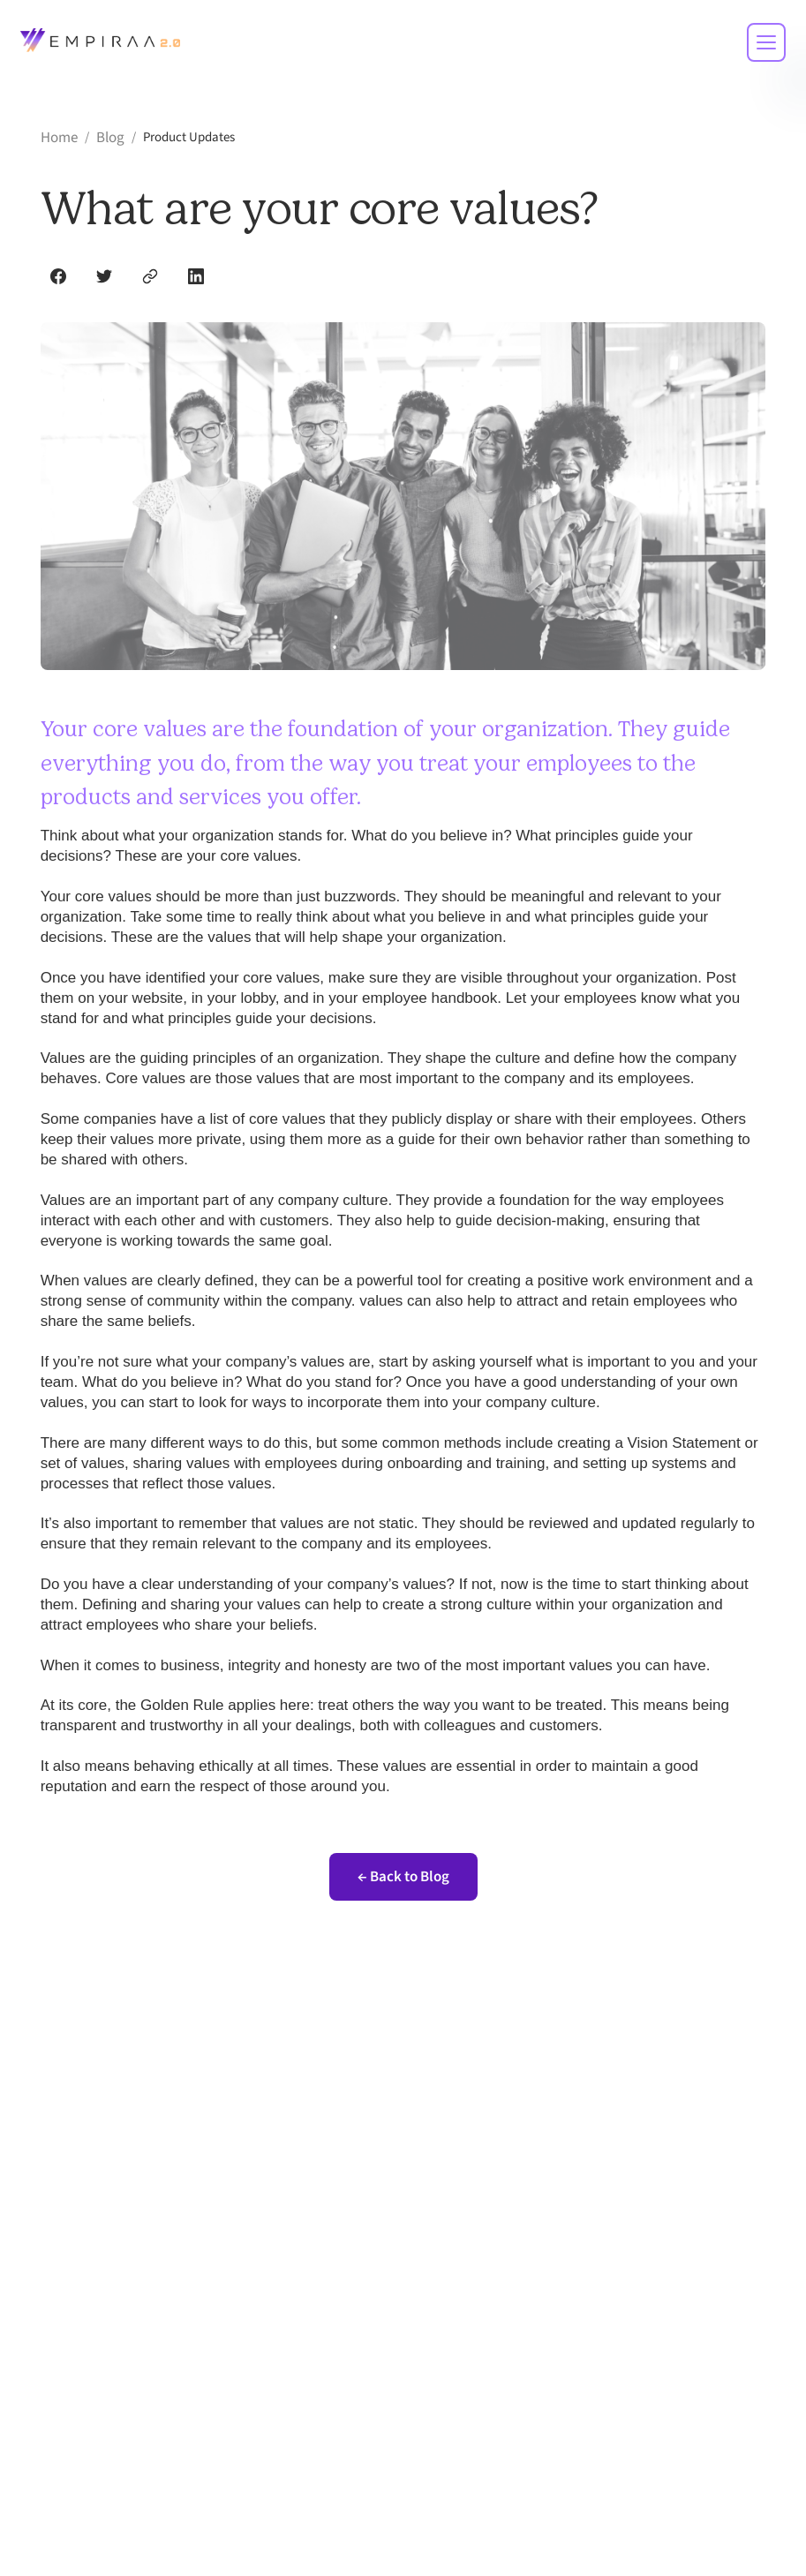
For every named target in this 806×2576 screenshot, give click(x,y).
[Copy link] (150, 276)
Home (59, 137)
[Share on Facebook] (58, 276)
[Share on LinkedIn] (196, 276)
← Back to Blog (403, 1876)
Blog (110, 137)
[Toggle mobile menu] (766, 42)
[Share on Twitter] (104, 276)
